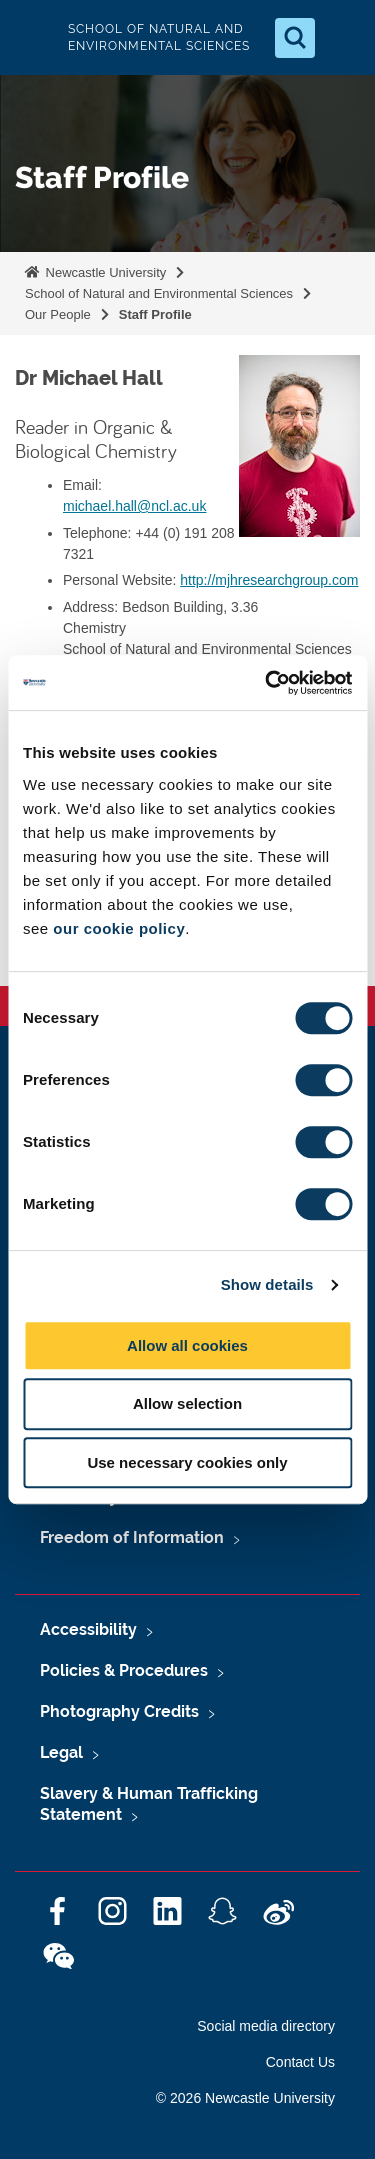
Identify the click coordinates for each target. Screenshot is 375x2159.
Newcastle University (104, 272)
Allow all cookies (187, 1345)
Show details (267, 1284)
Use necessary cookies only (187, 1462)
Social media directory (266, 2026)
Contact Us (300, 2062)
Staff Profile (155, 314)
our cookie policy (119, 928)
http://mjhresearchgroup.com (269, 580)
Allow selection (187, 1403)
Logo (32, 37)
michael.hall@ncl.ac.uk (134, 506)
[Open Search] (295, 38)
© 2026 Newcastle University (245, 2098)
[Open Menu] (343, 38)
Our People (58, 314)
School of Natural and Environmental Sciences (159, 293)
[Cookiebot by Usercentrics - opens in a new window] (267, 683)
